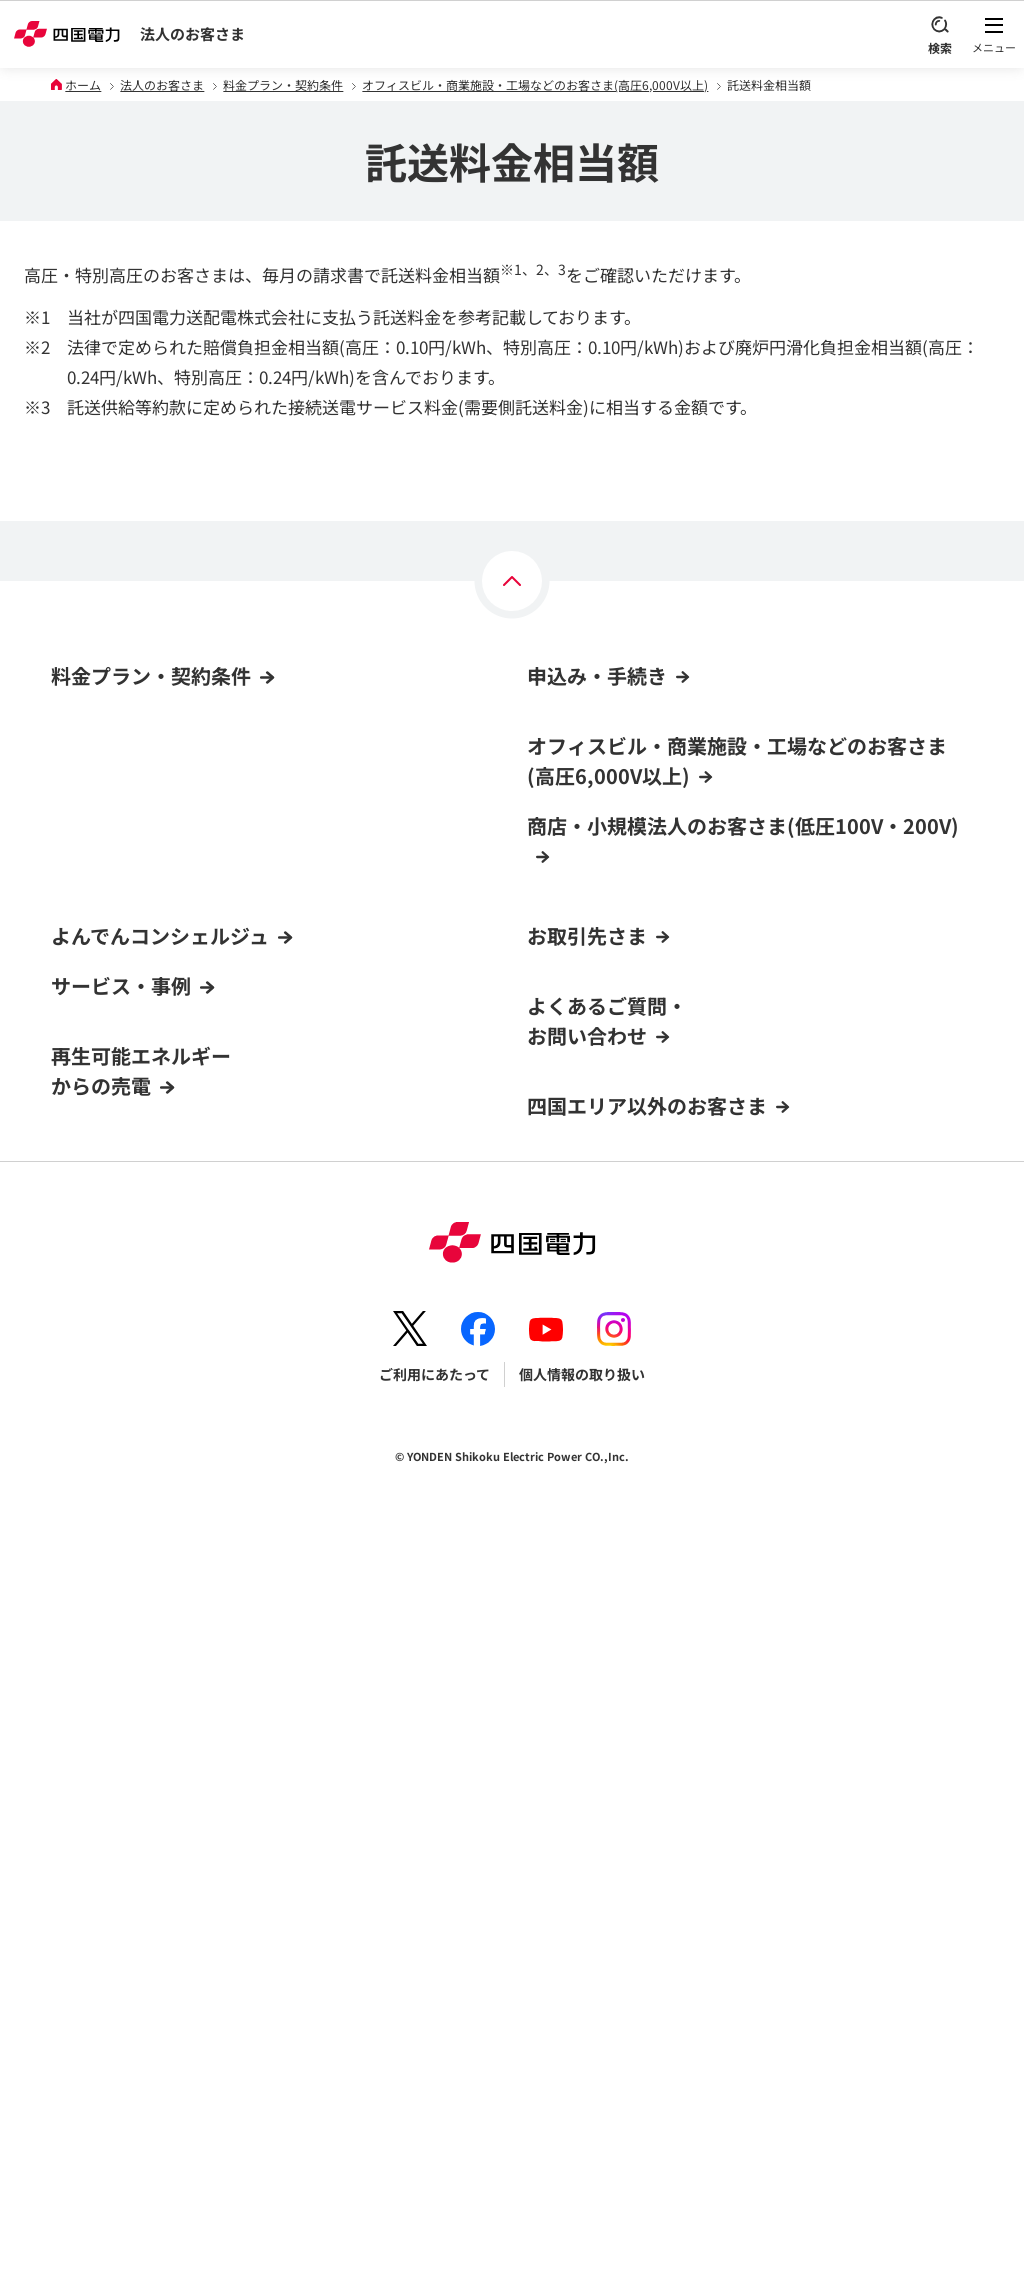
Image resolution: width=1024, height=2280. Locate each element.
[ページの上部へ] (512, 581)
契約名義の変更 (576, 1199)
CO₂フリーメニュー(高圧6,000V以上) (167, 800)
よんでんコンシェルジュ (160, 1334)
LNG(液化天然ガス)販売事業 (616, 1633)
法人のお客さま (192, 33)
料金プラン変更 (576, 1160)
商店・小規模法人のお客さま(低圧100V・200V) (201, 762)
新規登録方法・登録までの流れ (149, 1497)
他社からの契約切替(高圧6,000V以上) (646, 862)
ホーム (83, 84)
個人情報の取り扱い (582, 2107)
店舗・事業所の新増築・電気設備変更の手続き (674, 1237)
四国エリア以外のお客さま (647, 1838)
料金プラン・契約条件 (283, 84)
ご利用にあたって (434, 2107)
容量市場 (555, 1556)
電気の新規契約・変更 (597, 823)
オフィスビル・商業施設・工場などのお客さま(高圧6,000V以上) (535, 84)
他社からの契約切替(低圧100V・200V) (649, 1083)
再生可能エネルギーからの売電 (141, 1649)
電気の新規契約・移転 (597, 1045)
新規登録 (79, 1420)
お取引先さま (587, 1334)
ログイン (86, 1382)
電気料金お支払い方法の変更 (618, 900)
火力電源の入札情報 (590, 1440)
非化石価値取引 (576, 1517)
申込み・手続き (597, 675)
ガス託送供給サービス (597, 1671)
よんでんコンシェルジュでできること (169, 1459)
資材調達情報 (569, 1402)
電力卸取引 (562, 1479)
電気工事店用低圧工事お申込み (632, 1594)
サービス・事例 (121, 1564)
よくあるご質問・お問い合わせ (607, 1753)
